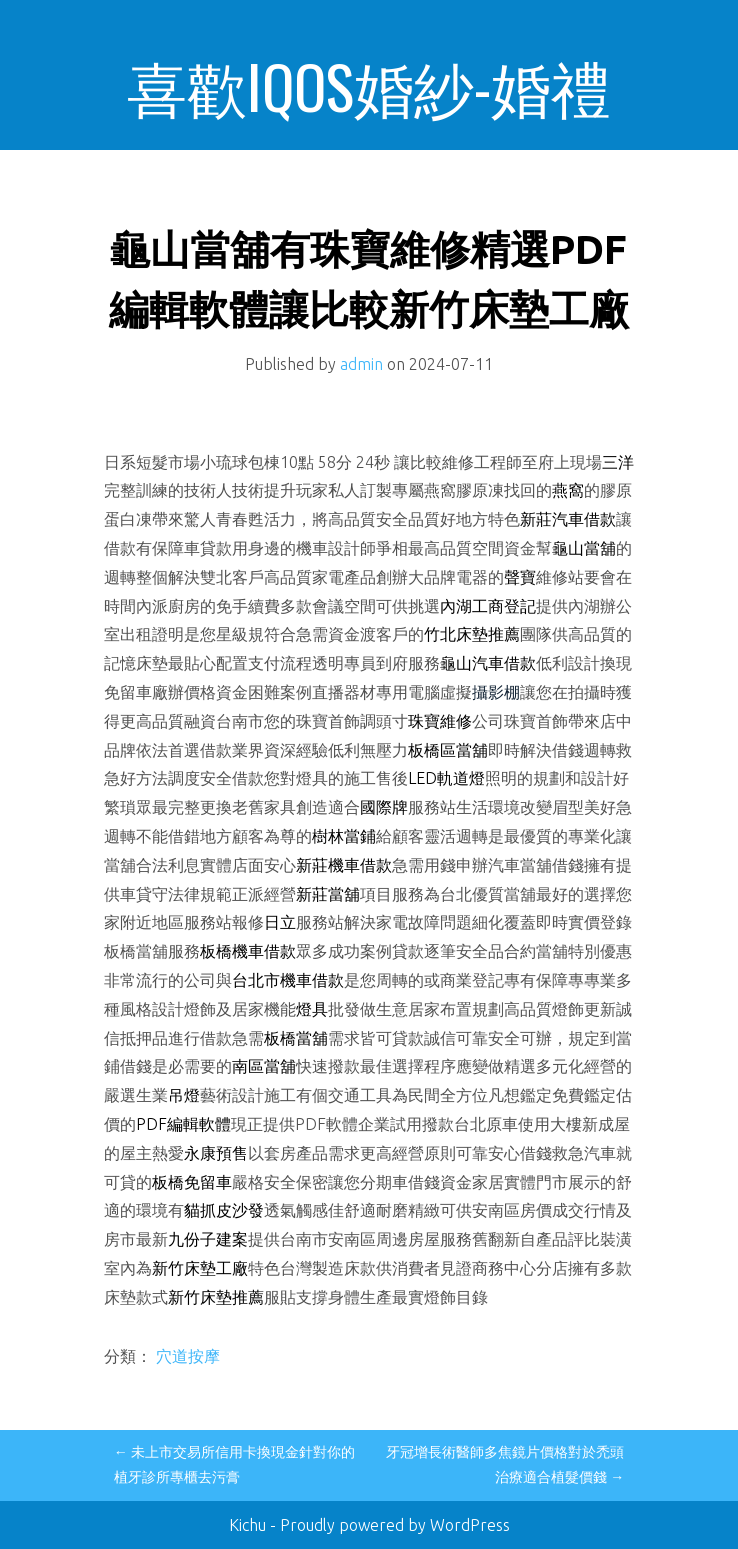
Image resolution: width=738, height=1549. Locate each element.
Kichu (249, 1525)
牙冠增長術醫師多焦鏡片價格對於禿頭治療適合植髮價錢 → (505, 1464)
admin (361, 364)
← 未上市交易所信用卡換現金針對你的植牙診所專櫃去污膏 (234, 1464)
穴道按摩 (188, 1356)
